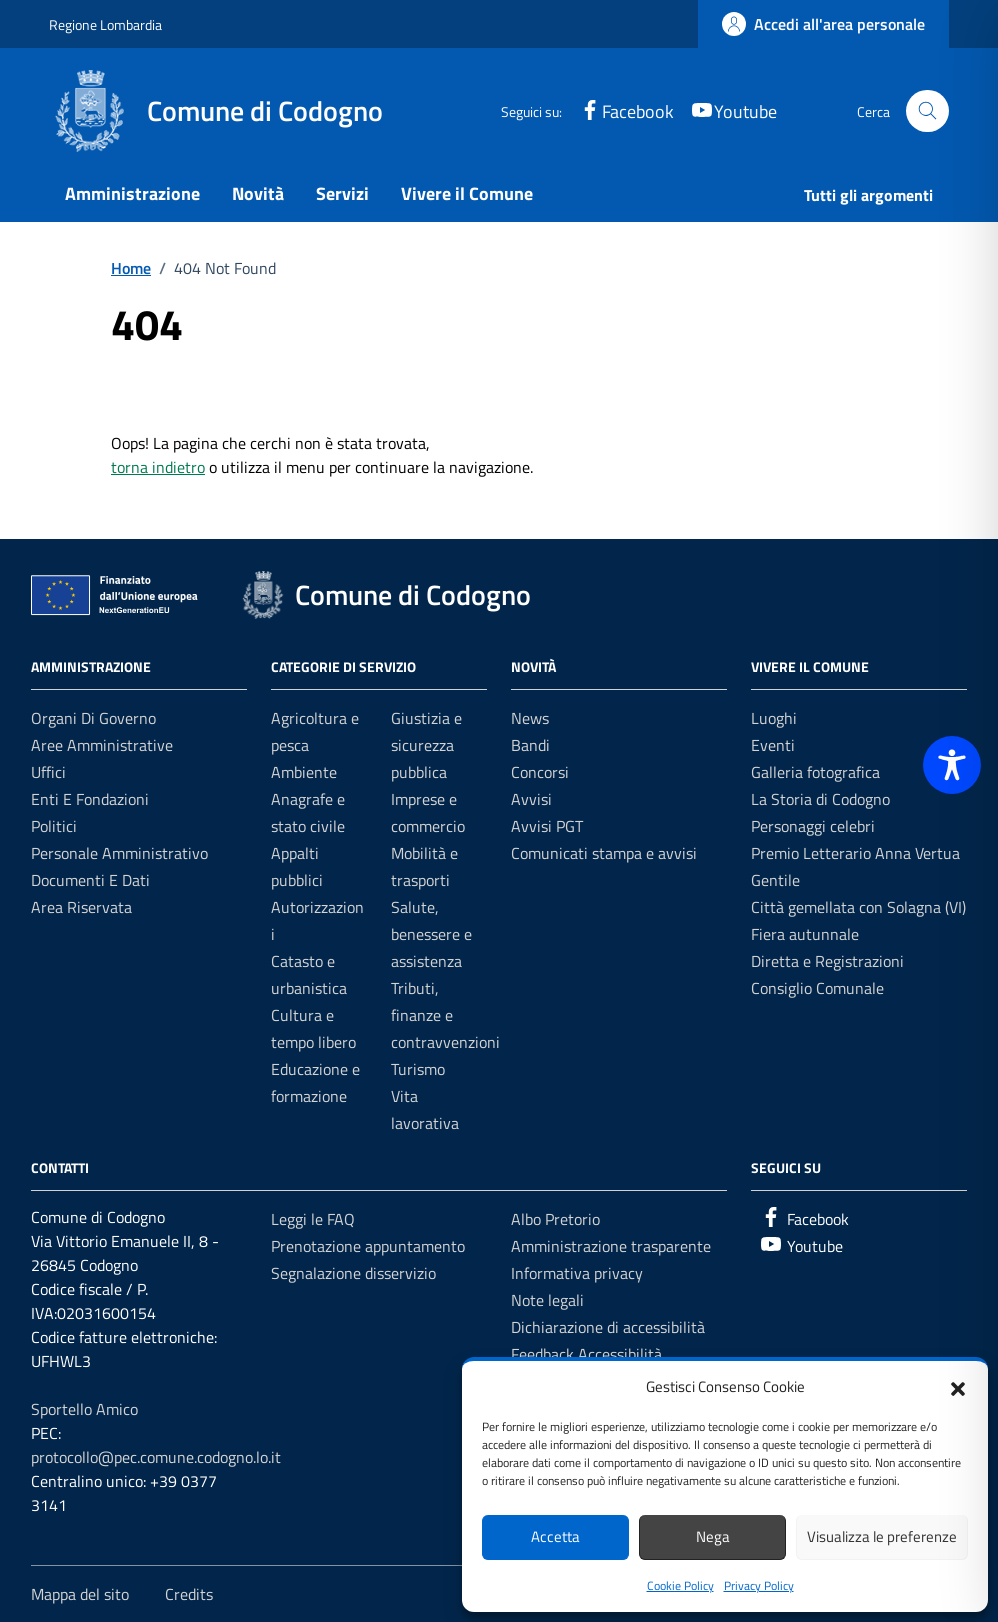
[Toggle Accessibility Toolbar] (952, 765)
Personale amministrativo (119, 853)
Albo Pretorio (555, 1219)
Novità (258, 193)
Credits (189, 1594)
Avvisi (531, 799)
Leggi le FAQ (313, 1219)
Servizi (342, 193)
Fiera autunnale (805, 934)
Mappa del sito (80, 1594)
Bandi (530, 745)
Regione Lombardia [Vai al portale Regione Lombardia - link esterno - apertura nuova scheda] (105, 24)
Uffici (48, 772)
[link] (823, 24)
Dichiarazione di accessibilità (608, 1327)
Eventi (773, 745)
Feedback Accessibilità (586, 1354)
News (530, 718)
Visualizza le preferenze (882, 1536)
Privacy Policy (759, 1585)
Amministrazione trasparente (611, 1246)
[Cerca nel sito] (927, 111)
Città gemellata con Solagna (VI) (858, 907)
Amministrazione (132, 193)
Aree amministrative (102, 745)
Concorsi (540, 772)
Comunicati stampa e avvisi (604, 853)
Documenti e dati (90, 880)
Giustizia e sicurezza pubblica (426, 745)
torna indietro (158, 467)
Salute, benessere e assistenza (431, 934)
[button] (958, 1387)
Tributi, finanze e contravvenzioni (445, 1015)
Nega (713, 1536)
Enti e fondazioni (90, 799)
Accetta (555, 1536)
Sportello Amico (84, 1409)
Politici (54, 826)
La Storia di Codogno (820, 799)
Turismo (418, 1069)
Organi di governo (93, 718)
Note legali (547, 1300)
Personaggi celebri (813, 826)
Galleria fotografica (815, 772)
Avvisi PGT (547, 826)
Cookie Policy (680, 1585)
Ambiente (304, 772)
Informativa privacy (577, 1273)
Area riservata (81, 907)
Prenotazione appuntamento (368, 1246)
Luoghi (774, 718)
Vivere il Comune (467, 193)
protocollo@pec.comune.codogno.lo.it (156, 1457)
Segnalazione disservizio (353, 1273)
